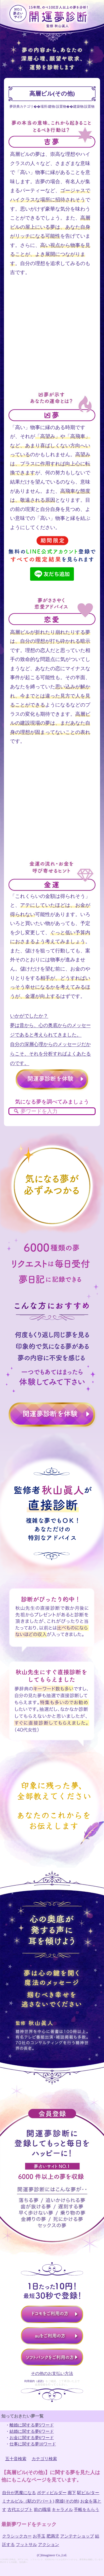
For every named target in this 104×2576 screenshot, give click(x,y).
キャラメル (62, 2509)
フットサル (26, 2544)
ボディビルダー (52, 2492)
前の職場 (42, 2509)
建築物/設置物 (84, 106)
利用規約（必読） (34, 2381)
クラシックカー (17, 2536)
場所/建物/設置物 (53, 106)
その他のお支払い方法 (52, 2373)
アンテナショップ (77, 2536)
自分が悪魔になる (19, 2492)
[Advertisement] (52, 339)
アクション (48, 2544)
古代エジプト (20, 2509)
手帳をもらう (86, 2509)
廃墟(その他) (67, 2501)
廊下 (72, 2492)
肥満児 (52, 2536)
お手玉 (39, 2536)
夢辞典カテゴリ (22, 106)
